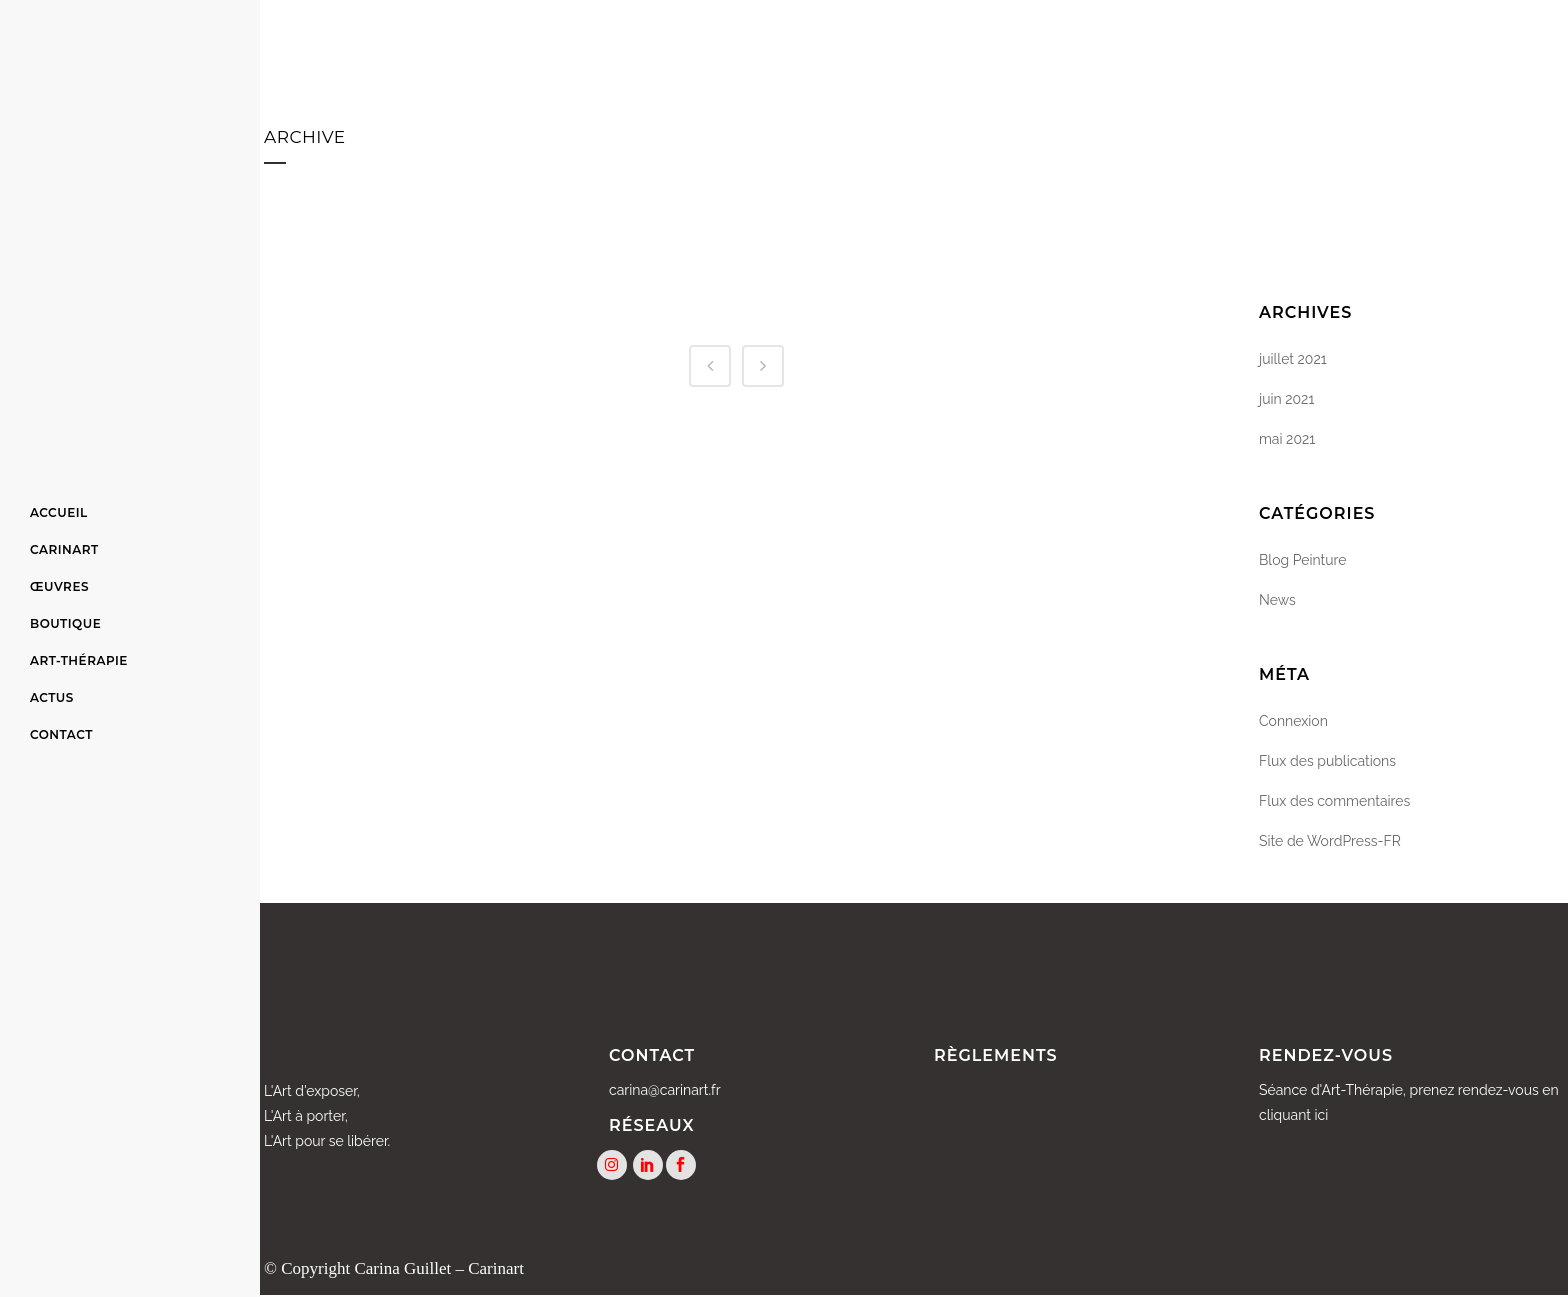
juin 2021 (1286, 399)
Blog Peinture (1303, 560)
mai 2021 (1287, 439)
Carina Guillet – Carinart (438, 1269)
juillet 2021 (1293, 359)
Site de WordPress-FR (1330, 841)
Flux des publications (1327, 761)
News (1277, 600)
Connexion (1293, 721)
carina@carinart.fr (665, 1090)
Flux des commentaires (1334, 801)
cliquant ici (1293, 1115)
